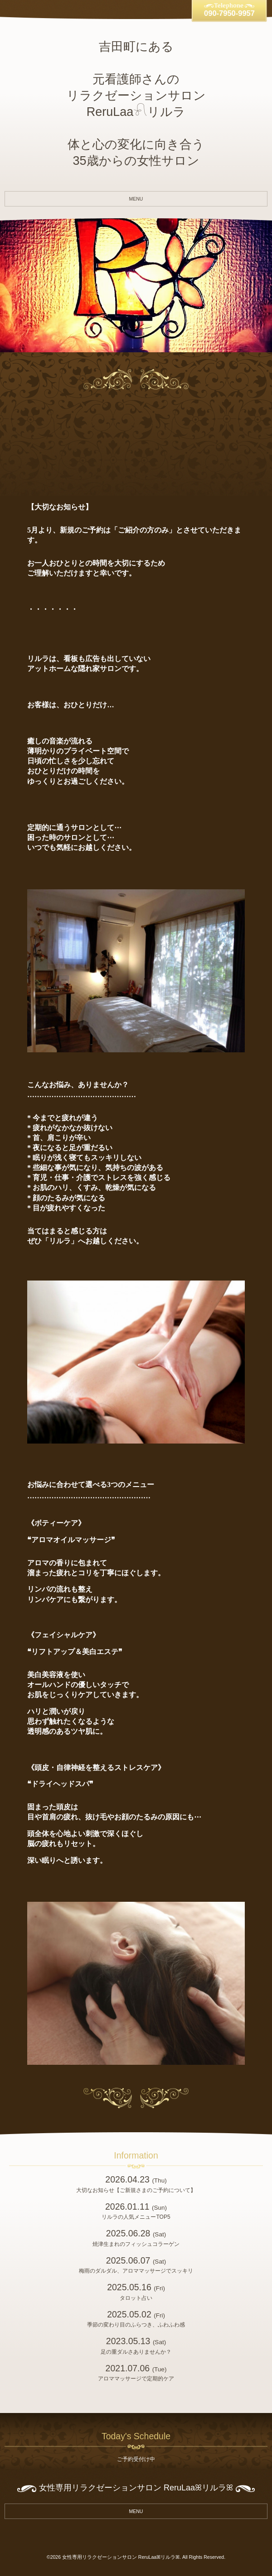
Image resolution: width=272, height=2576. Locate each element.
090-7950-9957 (229, 13)
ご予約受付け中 (136, 2459)
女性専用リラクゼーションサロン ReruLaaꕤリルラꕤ (121, 2557)
